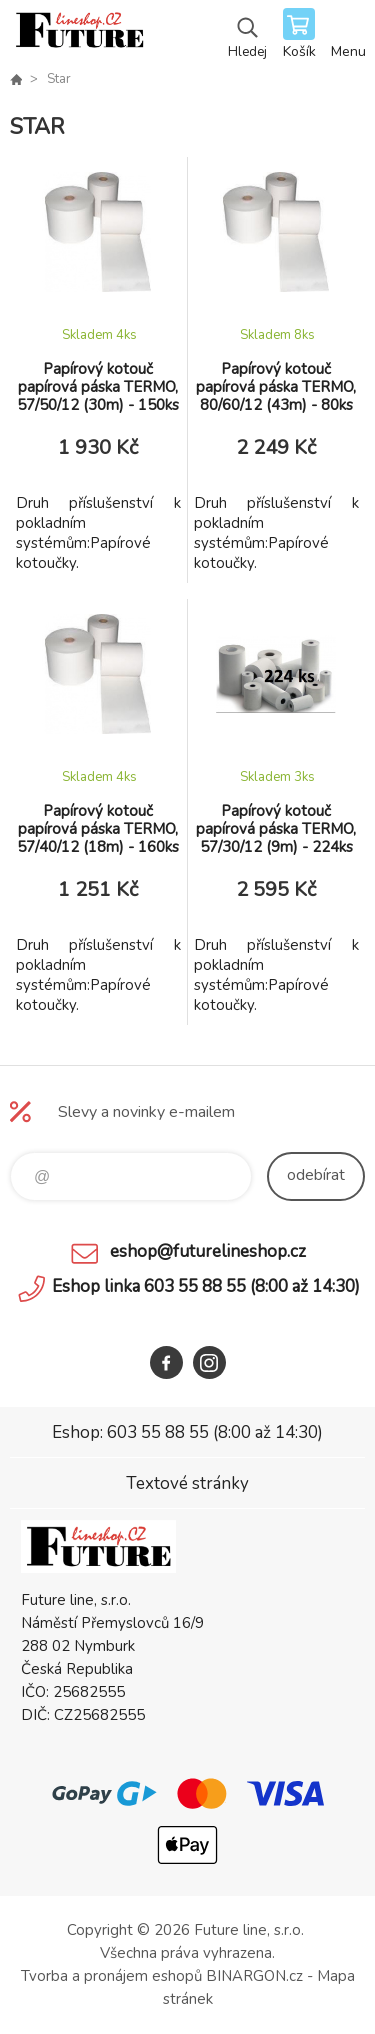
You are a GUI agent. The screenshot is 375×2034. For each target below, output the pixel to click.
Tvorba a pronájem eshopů (111, 1976)
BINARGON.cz (254, 1976)
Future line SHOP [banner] (78, 35)
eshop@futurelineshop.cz (208, 1251)
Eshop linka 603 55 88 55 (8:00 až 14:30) (206, 1286)
